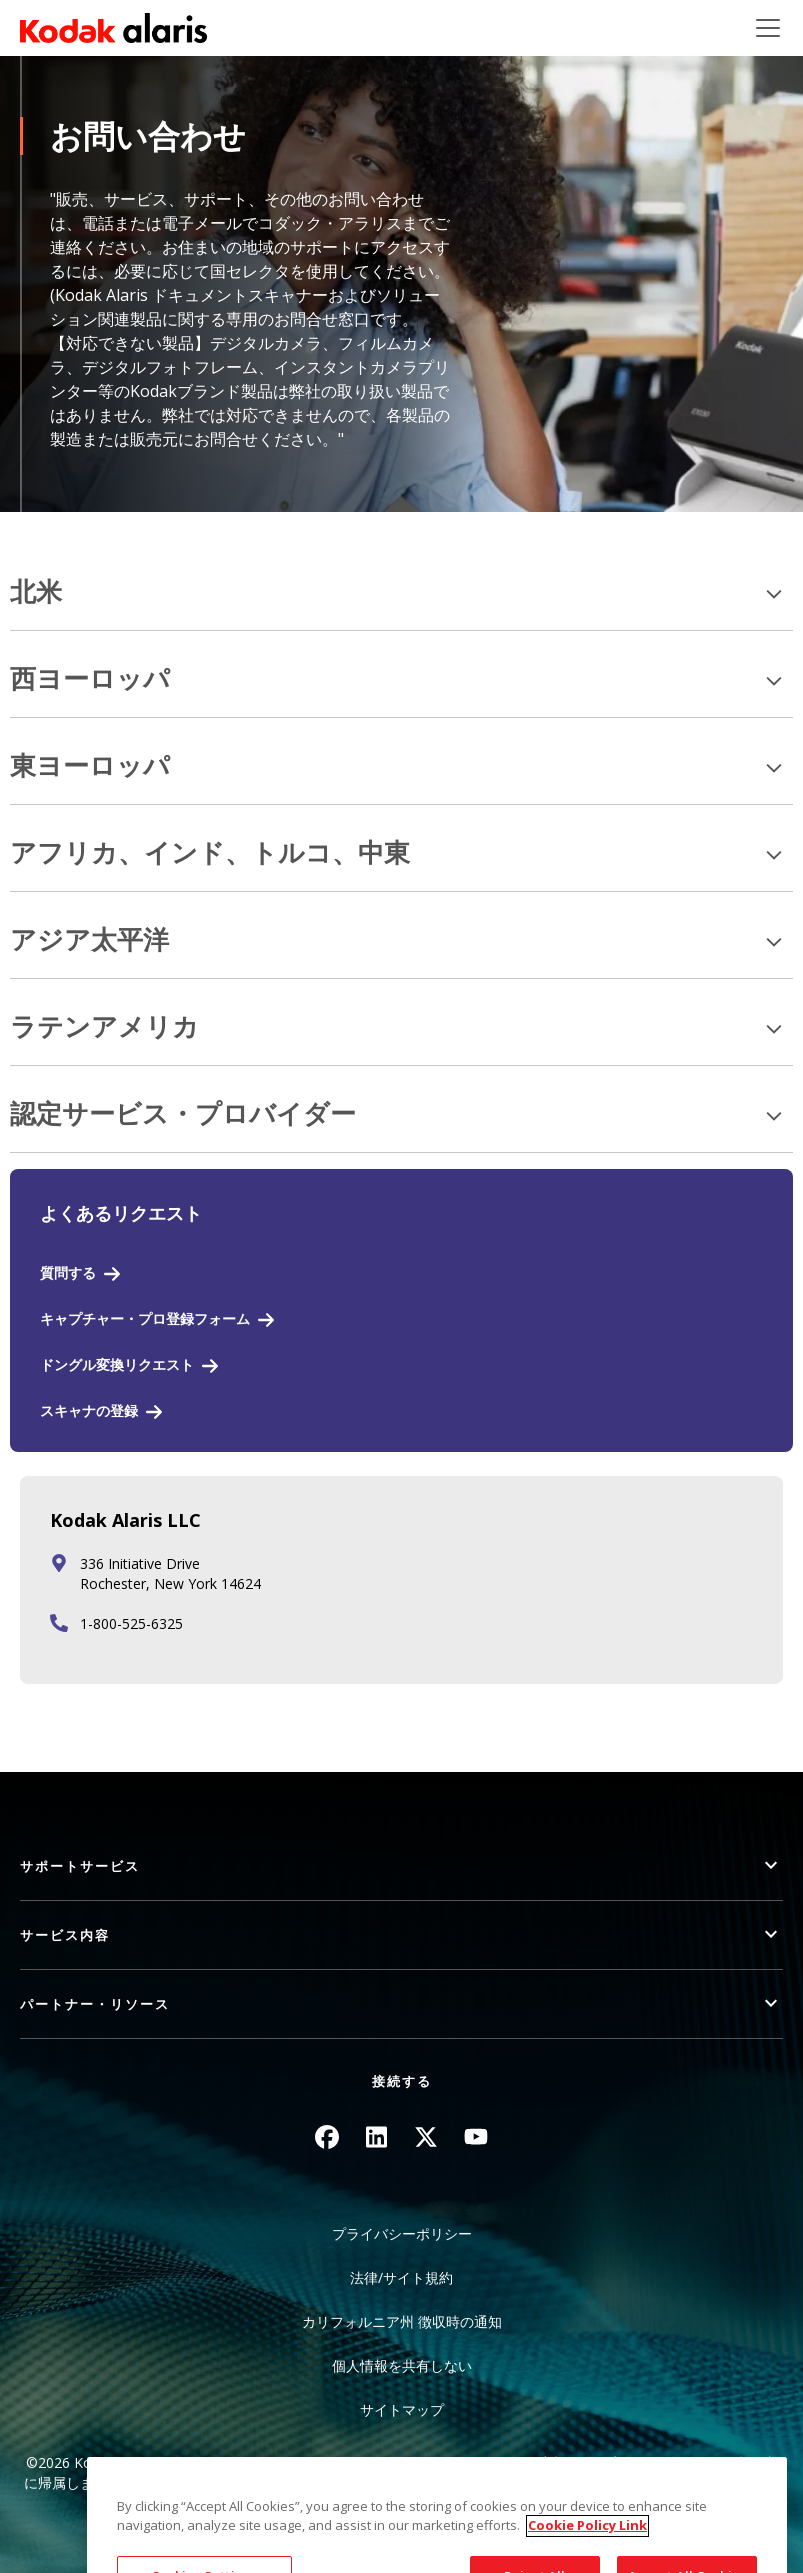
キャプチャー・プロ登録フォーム (145, 1318)
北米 (36, 592)
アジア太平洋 (89, 940)
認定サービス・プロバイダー (183, 1114)
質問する (68, 1272)
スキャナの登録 (89, 1410)
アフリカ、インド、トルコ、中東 (210, 853)
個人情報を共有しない (402, 2365)
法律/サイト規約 (401, 2277)
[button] (401, 1866)
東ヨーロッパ (90, 766)
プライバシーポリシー (402, 2233)
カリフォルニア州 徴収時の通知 (402, 2321)
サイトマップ (402, 2409)
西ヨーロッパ (90, 679)
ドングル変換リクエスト (117, 1364)
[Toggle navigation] (768, 28)
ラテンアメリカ (104, 1027)
